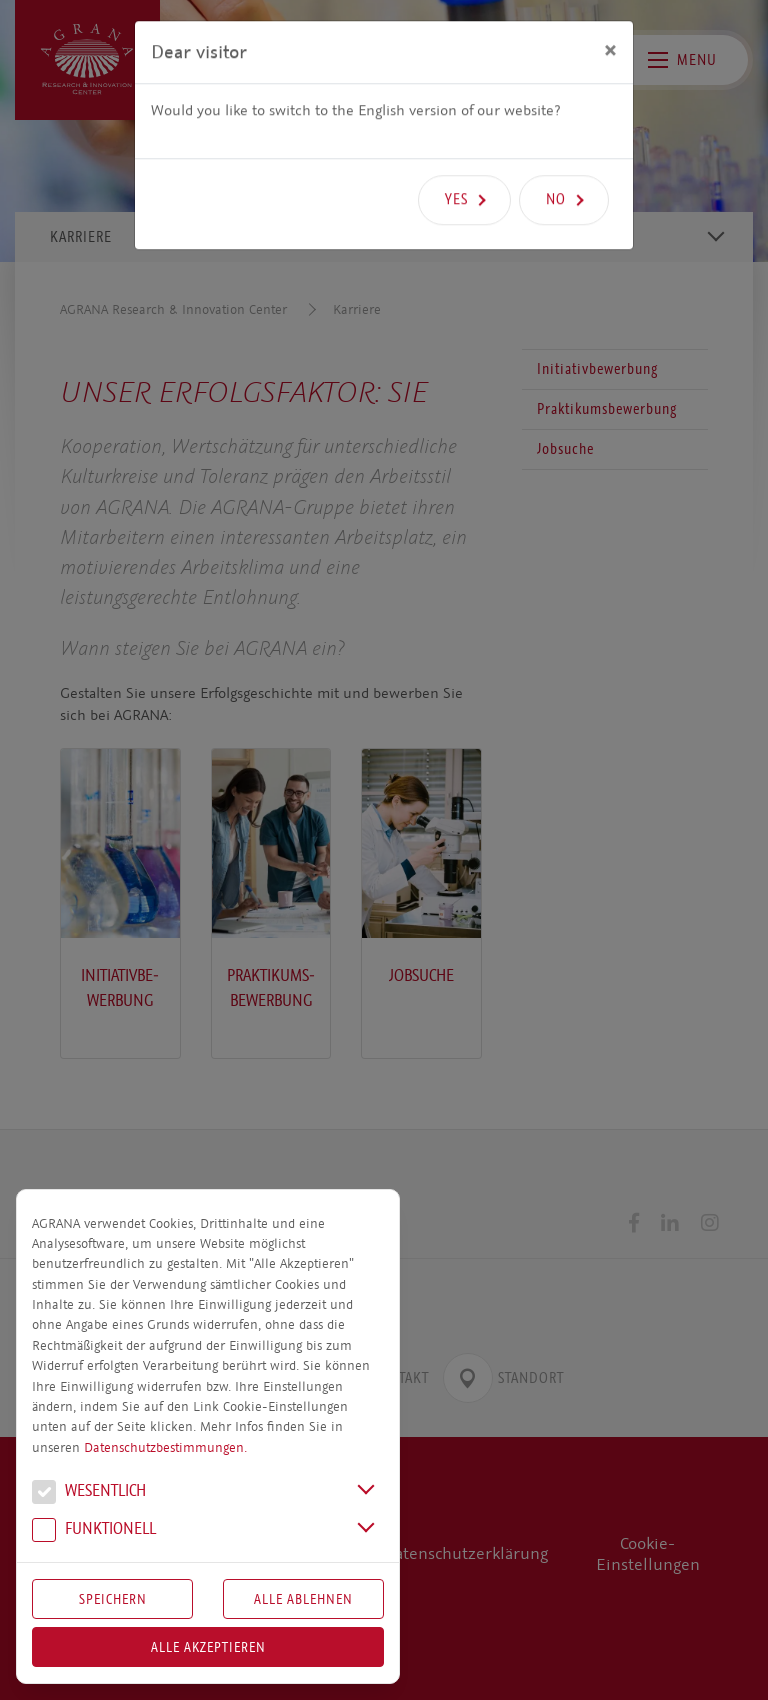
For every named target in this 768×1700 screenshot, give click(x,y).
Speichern (113, 1599)
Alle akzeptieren (208, 1647)
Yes (456, 166)
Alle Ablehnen (303, 1599)
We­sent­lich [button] (89, 1493)
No (556, 166)
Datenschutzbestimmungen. (165, 1448)
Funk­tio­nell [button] (94, 1531)
